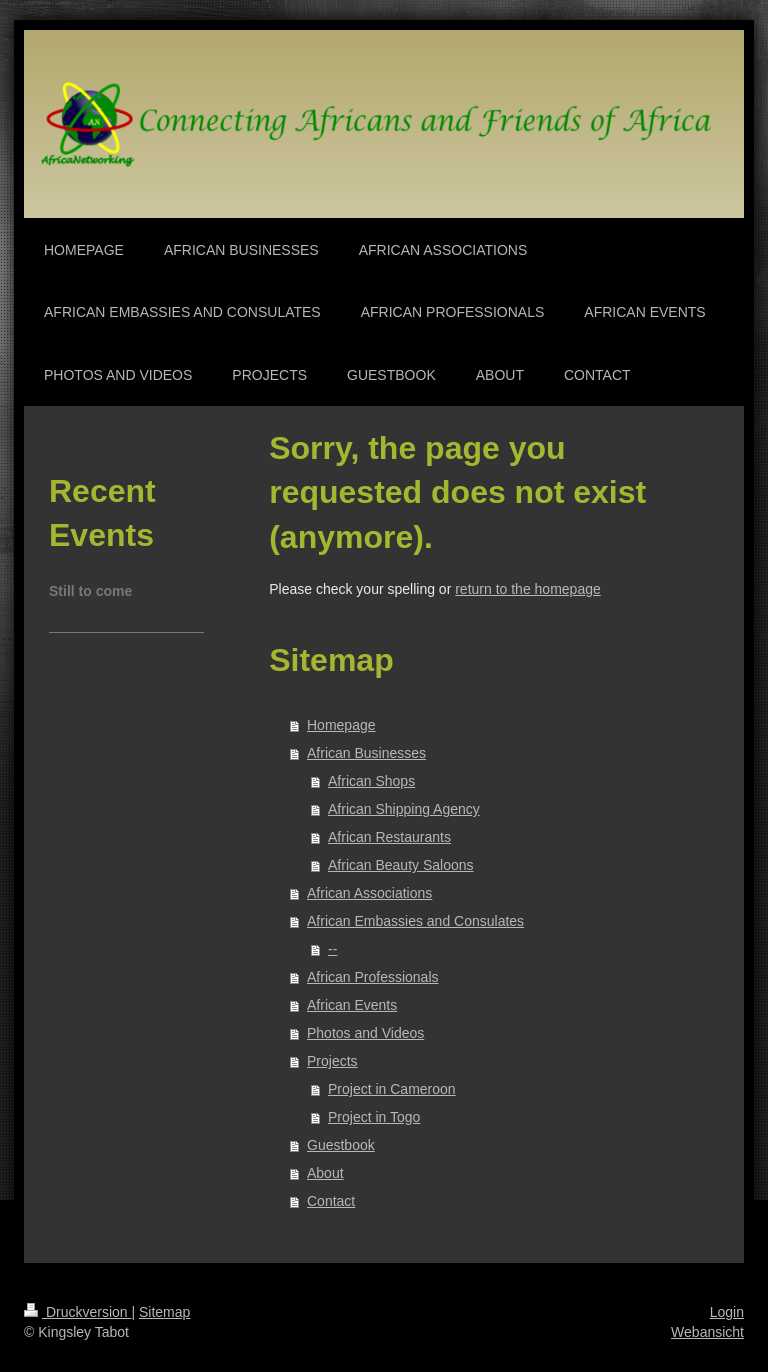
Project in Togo (374, 1117)
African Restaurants (389, 837)
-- (332, 949)
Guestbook (341, 1145)
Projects (332, 1061)
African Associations (369, 893)
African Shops (371, 781)
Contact (331, 1201)
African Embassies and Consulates (415, 921)
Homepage (341, 725)
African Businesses (366, 753)
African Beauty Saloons (401, 865)
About (325, 1173)
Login (727, 1312)
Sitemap (164, 1312)
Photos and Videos (365, 1033)
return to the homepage (528, 589)
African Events (352, 1005)
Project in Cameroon (392, 1089)
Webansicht (707, 1332)
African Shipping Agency (404, 809)
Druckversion (77, 1312)
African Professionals (373, 977)
